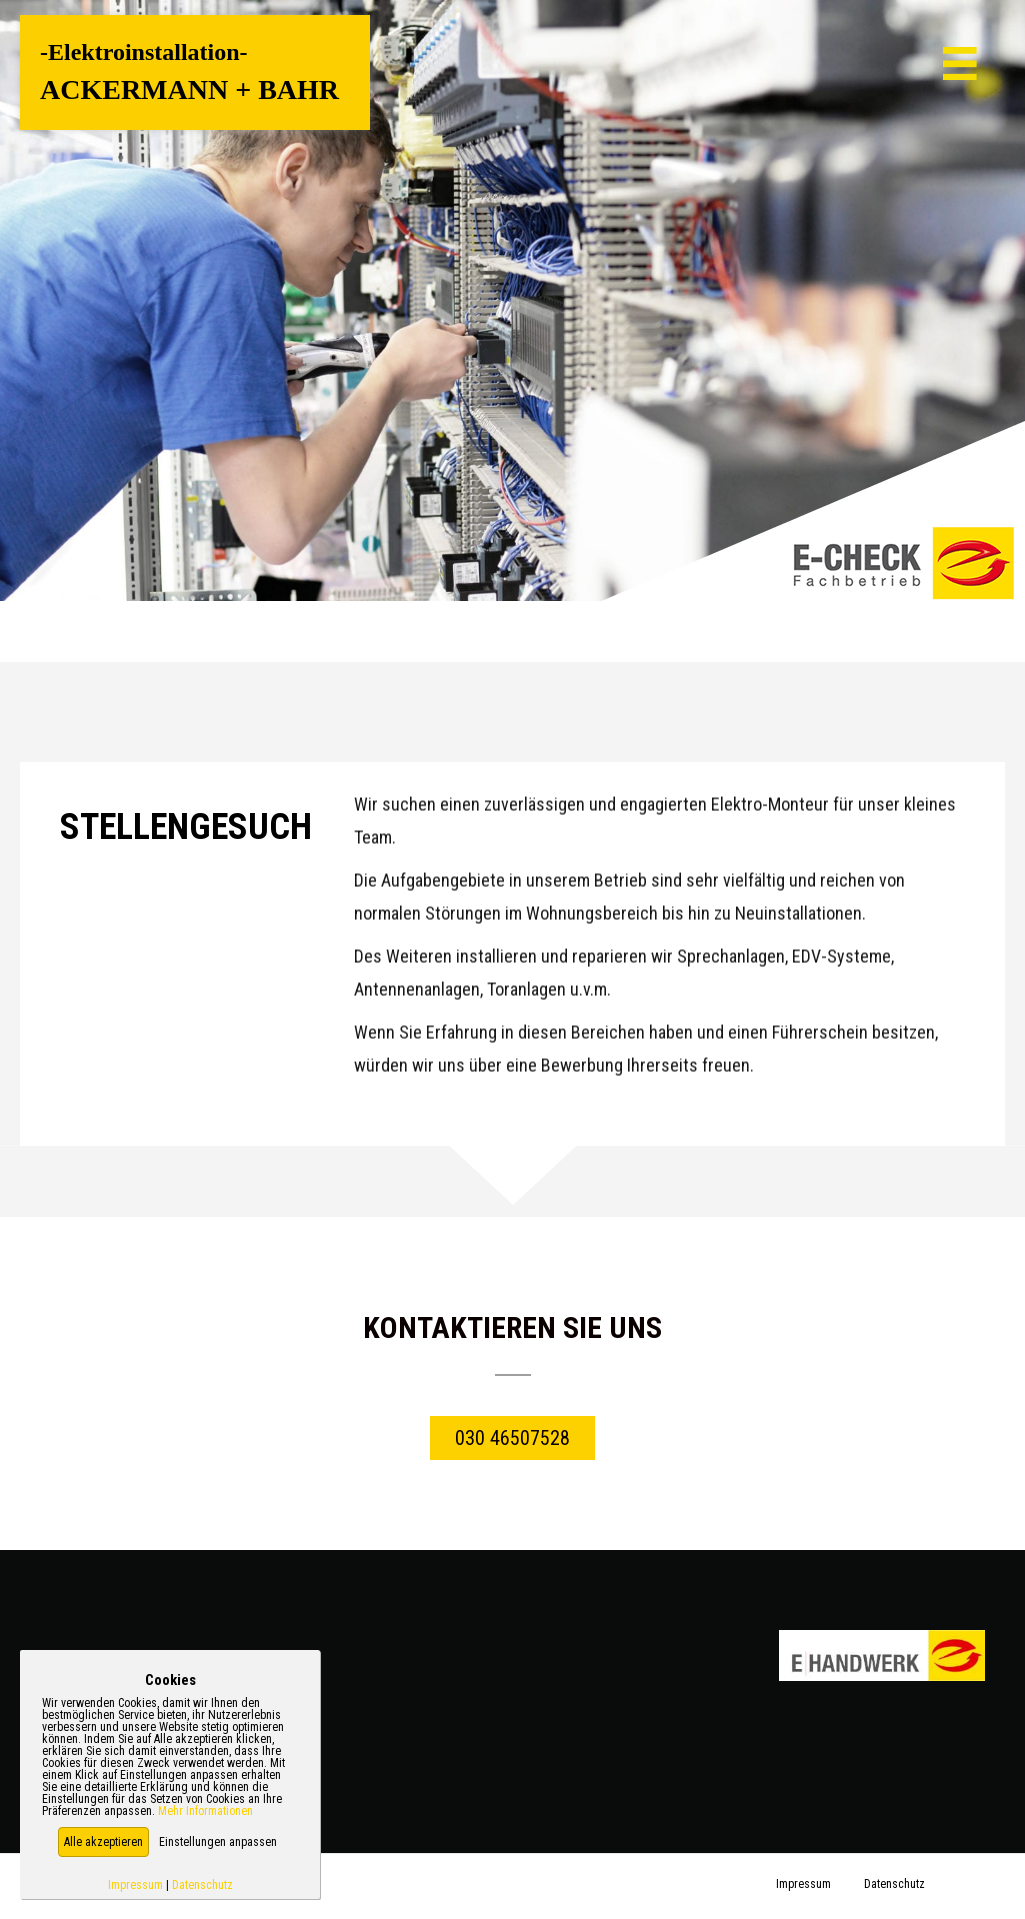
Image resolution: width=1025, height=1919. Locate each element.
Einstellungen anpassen (218, 1842)
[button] (103, 1842)
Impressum (135, 1885)
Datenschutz (202, 1885)
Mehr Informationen (205, 1811)
